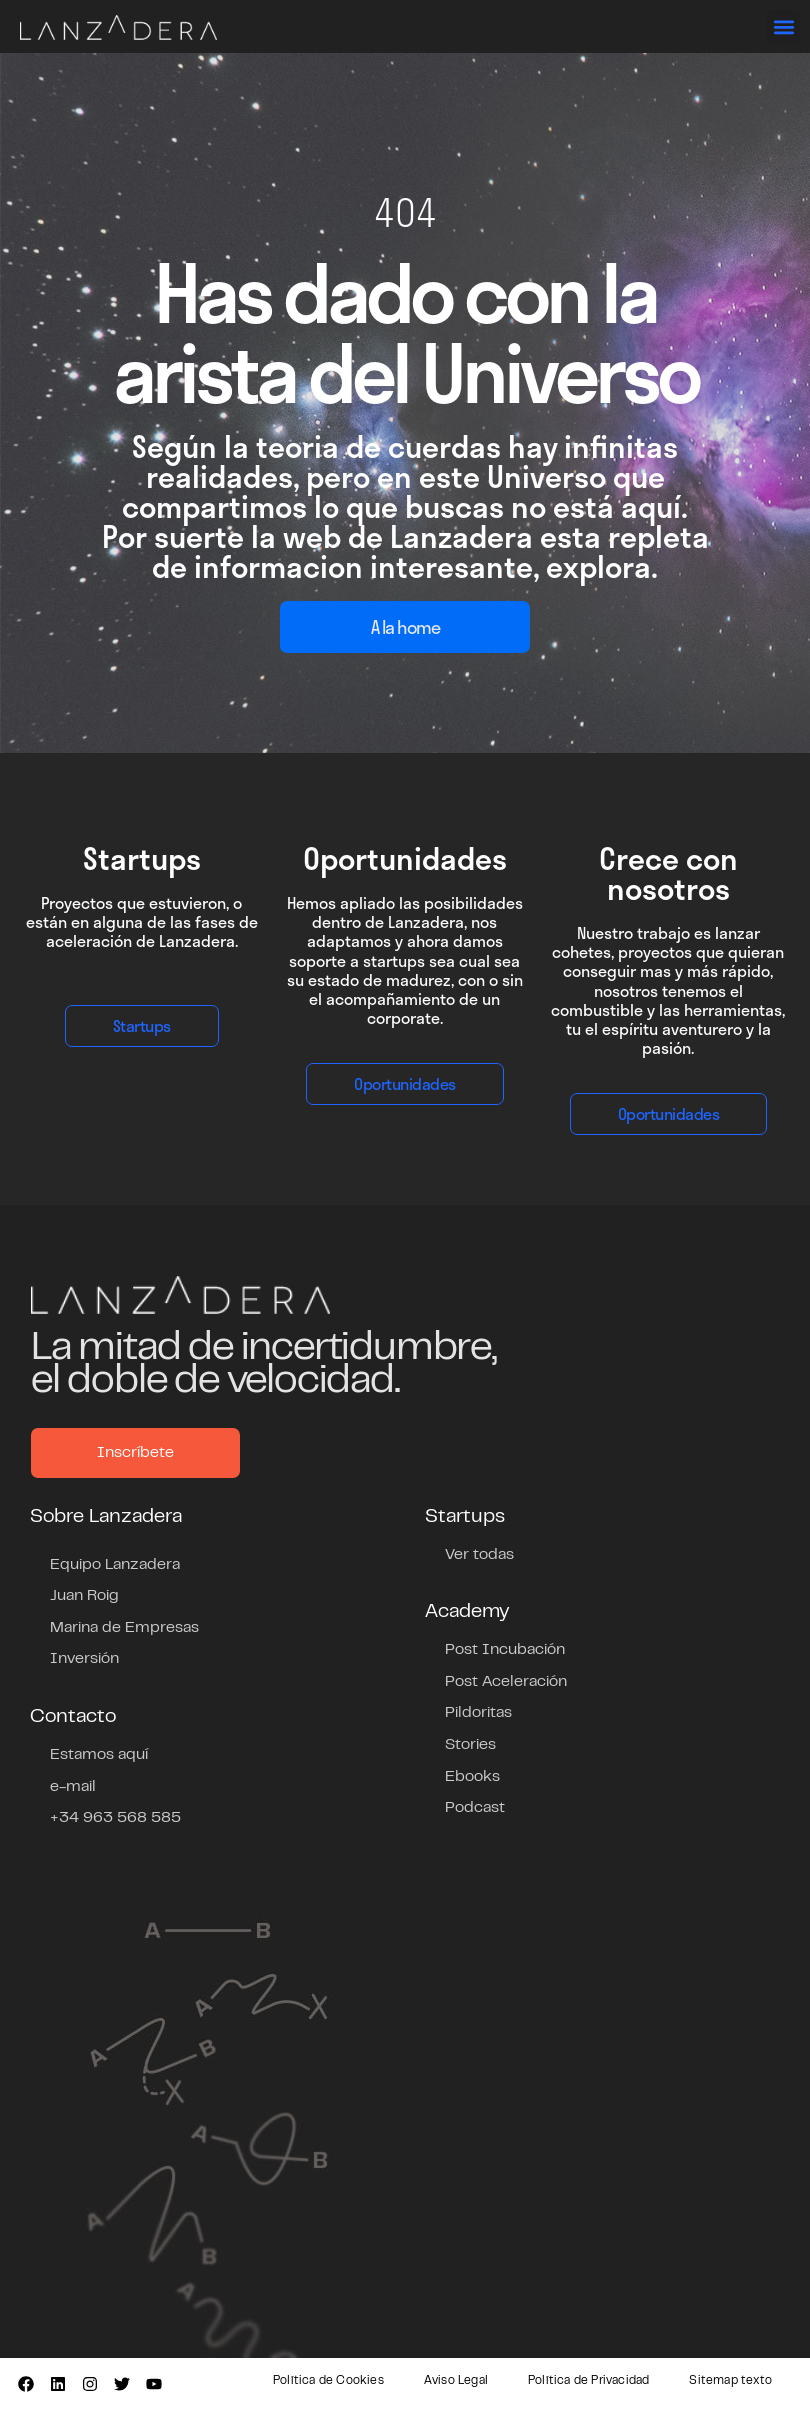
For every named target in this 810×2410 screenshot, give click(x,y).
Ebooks (472, 1777)
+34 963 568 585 (115, 1818)
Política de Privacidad (588, 2381)
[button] (783, 26)
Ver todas (479, 1555)
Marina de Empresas (124, 1628)
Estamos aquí (99, 1755)
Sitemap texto (730, 2381)
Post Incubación (505, 1650)
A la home (405, 627)
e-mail (73, 1787)
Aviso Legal (456, 2381)
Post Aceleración (506, 1682)
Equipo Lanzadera (115, 1565)
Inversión (84, 1659)
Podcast (475, 1808)
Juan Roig (84, 1596)
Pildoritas (478, 1713)
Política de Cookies (328, 2381)
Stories (470, 1745)
